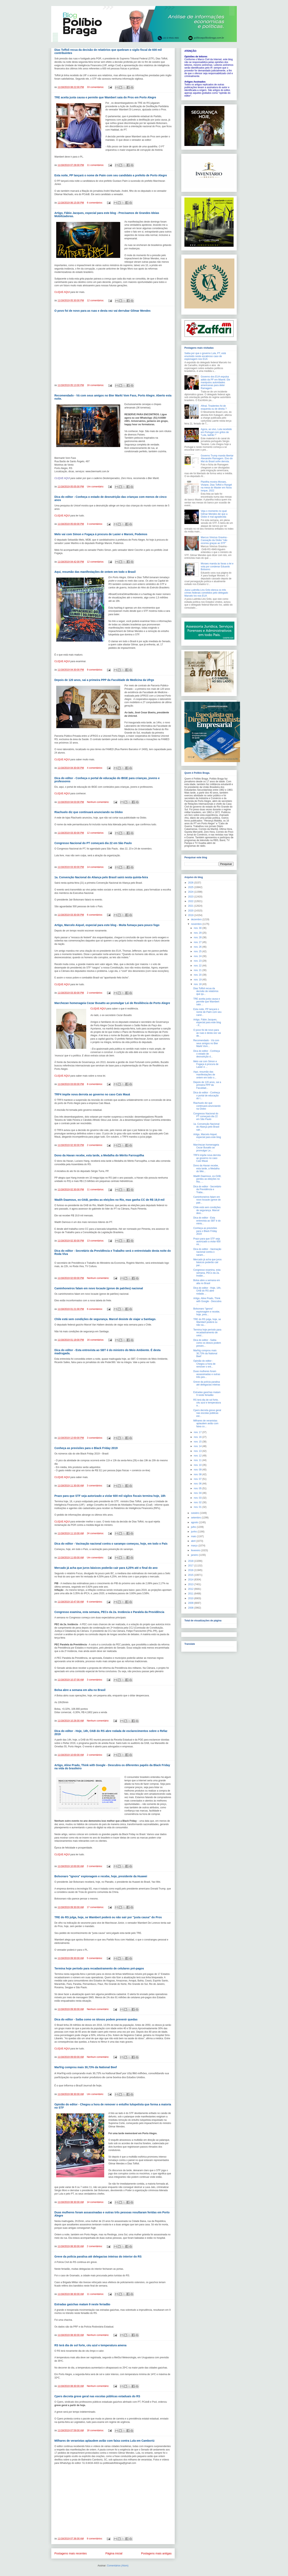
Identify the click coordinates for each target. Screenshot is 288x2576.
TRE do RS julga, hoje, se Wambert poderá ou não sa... (207, 1322)
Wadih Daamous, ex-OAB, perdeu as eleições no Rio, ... (207, 1179)
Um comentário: (96, 486)
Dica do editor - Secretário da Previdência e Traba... (207, 1189)
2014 (191, 1579)
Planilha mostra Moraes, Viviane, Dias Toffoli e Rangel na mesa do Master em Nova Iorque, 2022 (216, 486)
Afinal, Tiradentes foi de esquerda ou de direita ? (214, 407)
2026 (191, 882)
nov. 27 (198, 942)
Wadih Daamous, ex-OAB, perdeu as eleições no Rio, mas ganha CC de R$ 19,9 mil (109, 1199)
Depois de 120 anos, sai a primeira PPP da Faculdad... (207, 1085)
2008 (191, 1607)
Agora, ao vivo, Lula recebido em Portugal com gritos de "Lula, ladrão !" (216, 432)
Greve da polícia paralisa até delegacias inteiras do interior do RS (98, 2256)
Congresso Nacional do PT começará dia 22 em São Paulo (93, 843)
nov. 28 (198, 937)
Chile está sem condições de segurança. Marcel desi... (207, 1210)
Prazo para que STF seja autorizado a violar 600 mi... (206, 1241)
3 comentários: (95, 524)
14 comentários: (96, 867)
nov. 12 (198, 1455)
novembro (196, 924)
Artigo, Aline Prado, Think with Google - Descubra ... (207, 1301)
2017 (191, 1565)
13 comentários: (96, 1240)
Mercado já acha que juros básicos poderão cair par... (207, 1262)
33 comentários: (96, 87)
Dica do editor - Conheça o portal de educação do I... (206, 1095)
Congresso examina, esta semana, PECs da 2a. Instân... (206, 1273)
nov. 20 (198, 974)
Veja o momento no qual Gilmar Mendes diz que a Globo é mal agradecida (214, 514)
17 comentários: (96, 1907)
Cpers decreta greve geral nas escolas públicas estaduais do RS (97, 2396)
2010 (191, 1598)
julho (194, 1527)
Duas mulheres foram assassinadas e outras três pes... (206, 1374)
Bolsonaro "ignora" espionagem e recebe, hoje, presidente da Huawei (100, 1876)
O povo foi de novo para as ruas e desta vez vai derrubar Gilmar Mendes (102, 310)
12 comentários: (96, 300)
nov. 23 (198, 960)
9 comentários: (95, 669)
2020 (191, 910)
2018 (191, 1561)
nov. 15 (198, 1441)
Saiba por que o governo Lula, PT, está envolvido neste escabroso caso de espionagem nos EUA (205, 356)
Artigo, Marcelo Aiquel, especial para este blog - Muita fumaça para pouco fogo (106, 925)
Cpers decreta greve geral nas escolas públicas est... (207, 1413)
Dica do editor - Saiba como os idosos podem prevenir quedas (95, 2019)
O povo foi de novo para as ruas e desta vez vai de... (207, 1033)
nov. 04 (198, 1493)
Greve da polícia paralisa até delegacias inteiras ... (206, 1384)
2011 (191, 1593)
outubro (195, 1513)
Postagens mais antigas (156, 2553)
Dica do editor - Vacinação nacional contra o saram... (207, 1252)
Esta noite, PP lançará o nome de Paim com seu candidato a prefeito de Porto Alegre (110, 175)
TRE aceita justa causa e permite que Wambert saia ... (206, 1001)
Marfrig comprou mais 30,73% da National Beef (85, 2067)
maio (194, 1536)
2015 (191, 1575)
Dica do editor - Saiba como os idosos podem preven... (207, 1343)
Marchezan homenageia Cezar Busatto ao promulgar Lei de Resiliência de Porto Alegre (112, 1003)
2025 (191, 887)
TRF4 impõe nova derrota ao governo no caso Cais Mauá (92, 1094)
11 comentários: (96, 165)
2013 (191, 1584)
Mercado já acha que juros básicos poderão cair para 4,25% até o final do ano (106, 1567)
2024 (191, 891)
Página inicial (113, 2553)
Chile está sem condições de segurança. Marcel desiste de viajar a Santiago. (105, 1319)
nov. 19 (198, 979)
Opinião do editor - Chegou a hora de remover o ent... (204, 1363)
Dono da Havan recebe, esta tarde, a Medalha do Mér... (206, 1168)
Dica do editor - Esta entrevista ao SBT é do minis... (207, 1220)
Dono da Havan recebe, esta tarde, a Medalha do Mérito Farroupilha (99, 1155)
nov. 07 (198, 1479)
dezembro (196, 919)
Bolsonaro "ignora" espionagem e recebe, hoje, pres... (206, 1311)
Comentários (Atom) (117, 2565)
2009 (191, 1603)
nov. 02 (198, 1502)
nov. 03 (198, 1497)
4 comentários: (95, 768)
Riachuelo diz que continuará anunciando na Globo (88, 812)
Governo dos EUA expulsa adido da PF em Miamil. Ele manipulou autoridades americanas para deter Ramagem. (215, 382)
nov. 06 (198, 1483)
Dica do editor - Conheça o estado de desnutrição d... (206, 1054)
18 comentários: (96, 2430)
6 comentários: (95, 202)
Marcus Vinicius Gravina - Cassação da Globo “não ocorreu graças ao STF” (214, 540)
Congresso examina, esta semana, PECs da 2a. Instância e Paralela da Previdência (109, 1612)
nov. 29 (198, 932)
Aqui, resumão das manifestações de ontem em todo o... (204, 1074)
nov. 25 (198, 951)
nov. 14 (198, 1446)
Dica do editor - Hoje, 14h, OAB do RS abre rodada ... (207, 1291)
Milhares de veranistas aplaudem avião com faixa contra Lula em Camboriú (104, 2440)
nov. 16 (198, 1437)
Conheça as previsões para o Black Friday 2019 (86, 1448)
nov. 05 (198, 1488)
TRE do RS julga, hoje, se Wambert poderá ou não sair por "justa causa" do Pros (108, 1917)
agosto (195, 1522)
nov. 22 (198, 965)
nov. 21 (198, 970)
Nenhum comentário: (98, 802)
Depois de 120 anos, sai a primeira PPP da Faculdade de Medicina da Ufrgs (104, 680)
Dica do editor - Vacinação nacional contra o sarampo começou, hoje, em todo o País (111, 1543)
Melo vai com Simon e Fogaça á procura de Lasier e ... (205, 1064)
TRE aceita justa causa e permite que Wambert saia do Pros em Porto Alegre (105, 97)
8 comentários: (95, 1084)
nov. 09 (198, 1469)
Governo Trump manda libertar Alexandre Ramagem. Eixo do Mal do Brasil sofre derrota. (217, 458)
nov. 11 (198, 1460)
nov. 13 (198, 1451)
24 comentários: (96, 1533)
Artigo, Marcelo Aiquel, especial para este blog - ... (207, 1137)
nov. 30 (198, 928)
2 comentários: (95, 992)
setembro (196, 1517)
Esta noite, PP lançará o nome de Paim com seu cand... (207, 1012)
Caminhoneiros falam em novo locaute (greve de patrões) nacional (98, 1288)
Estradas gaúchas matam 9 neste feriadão (82, 2304)
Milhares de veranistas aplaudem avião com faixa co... (205, 1423)
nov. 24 (198, 956)
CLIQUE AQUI (62, 292)
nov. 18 (198, 984)
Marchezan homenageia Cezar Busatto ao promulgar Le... (206, 1147)
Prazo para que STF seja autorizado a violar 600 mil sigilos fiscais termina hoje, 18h (110, 1495)
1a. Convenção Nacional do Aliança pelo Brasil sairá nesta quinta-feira (101, 877)
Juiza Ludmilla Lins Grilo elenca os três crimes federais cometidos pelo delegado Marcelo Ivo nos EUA (206, 593)
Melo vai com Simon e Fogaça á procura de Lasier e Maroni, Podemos (100, 534)
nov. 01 (198, 1507)
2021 (191, 905)
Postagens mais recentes (70, 2553)
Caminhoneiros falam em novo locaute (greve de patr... (207, 1200)
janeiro (195, 1555)
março (194, 1545)
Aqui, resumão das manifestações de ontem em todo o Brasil (95, 571)
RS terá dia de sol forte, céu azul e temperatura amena (90, 2345)
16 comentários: (96, 385)
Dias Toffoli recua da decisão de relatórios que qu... (205, 991)
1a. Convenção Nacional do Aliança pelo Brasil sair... (206, 1127)
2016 (191, 1570)
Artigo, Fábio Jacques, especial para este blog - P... (207, 1022)
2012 (191, 1589)
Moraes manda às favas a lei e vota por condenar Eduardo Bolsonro (217, 566)
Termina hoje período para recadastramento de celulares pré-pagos (99, 1968)
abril (193, 1541)
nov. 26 (198, 946)
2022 (191, 901)
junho (194, 1531)
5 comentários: (95, 1958)
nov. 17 (198, 1432)
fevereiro (196, 1550)
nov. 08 (198, 1474)
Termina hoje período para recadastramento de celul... (207, 1332)
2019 (191, 915)
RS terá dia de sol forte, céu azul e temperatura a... (207, 1402)
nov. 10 (198, 1465)
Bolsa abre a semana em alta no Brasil (79, 1690)
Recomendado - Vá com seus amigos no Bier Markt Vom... (206, 1043)
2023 (191, 896)
